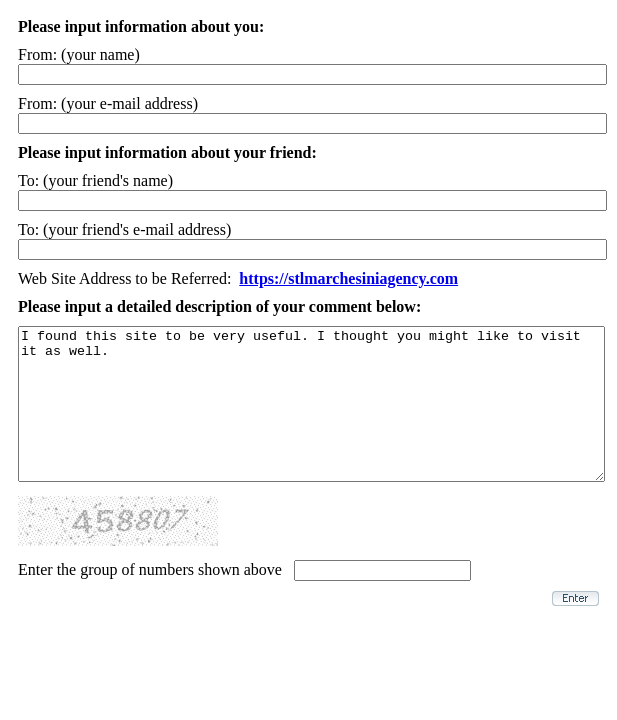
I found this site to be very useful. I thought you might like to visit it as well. (311, 419)
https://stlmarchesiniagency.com (348, 278)
